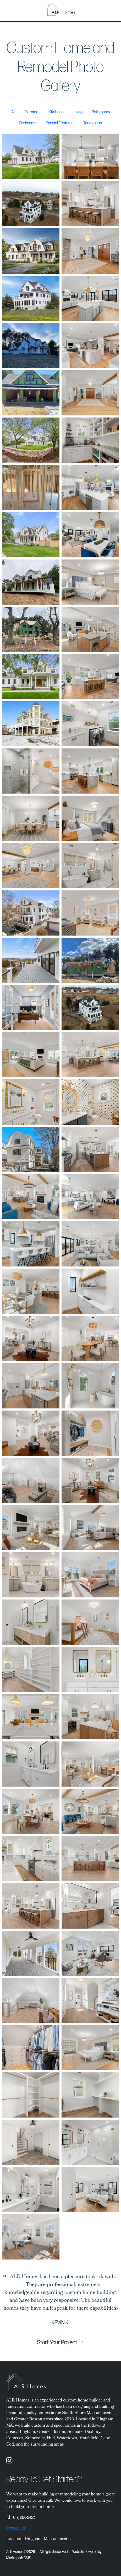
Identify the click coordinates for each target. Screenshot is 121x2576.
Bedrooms (27, 123)
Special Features (60, 123)
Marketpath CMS (18, 2558)
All (13, 112)
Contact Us (15, 2528)
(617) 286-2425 (24, 2517)
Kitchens (56, 112)
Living (77, 112)
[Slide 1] (60, 2328)
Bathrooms (101, 112)
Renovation (92, 123)
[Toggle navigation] (114, 10)
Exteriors (32, 112)
